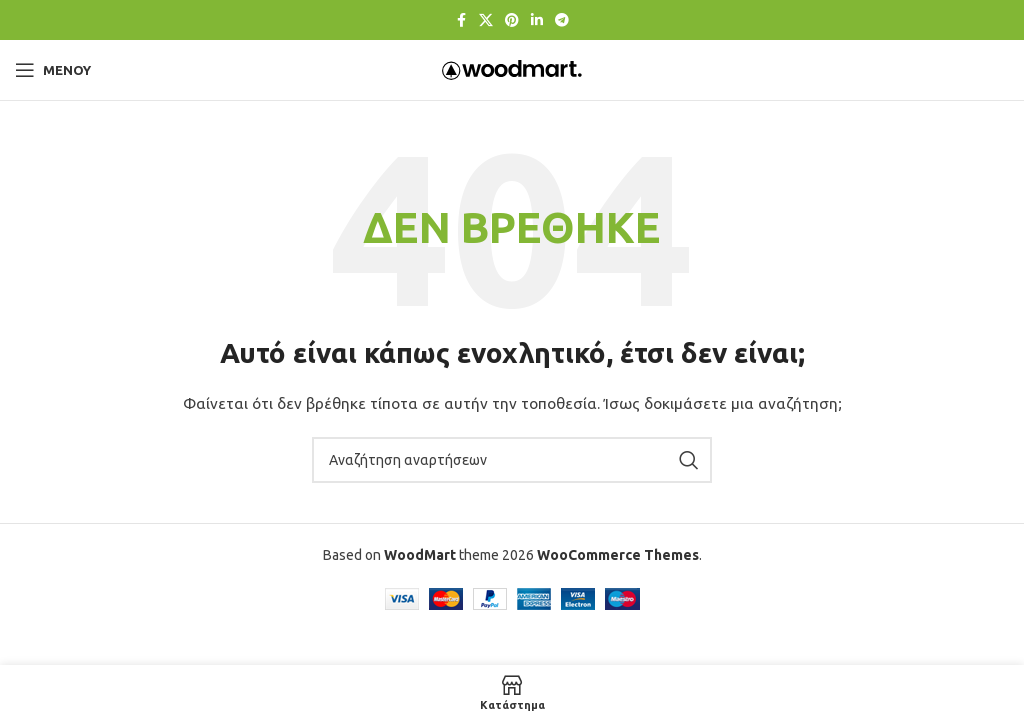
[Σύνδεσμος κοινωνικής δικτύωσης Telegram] (562, 20)
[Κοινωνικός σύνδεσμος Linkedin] (537, 20)
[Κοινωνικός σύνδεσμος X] (486, 20)
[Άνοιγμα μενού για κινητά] (53, 70)
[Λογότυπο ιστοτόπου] (512, 69)
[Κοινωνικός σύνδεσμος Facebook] (461, 20)
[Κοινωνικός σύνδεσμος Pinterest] (512, 20)
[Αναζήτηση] (512, 460)
